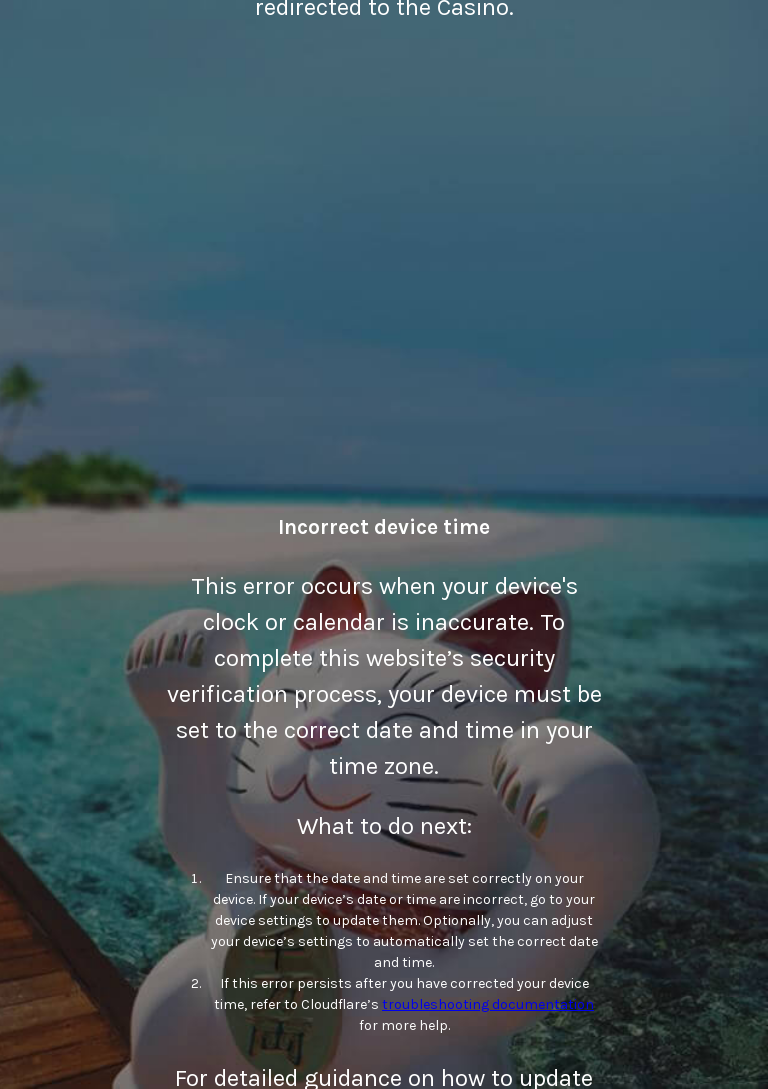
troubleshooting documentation (488, 1004)
